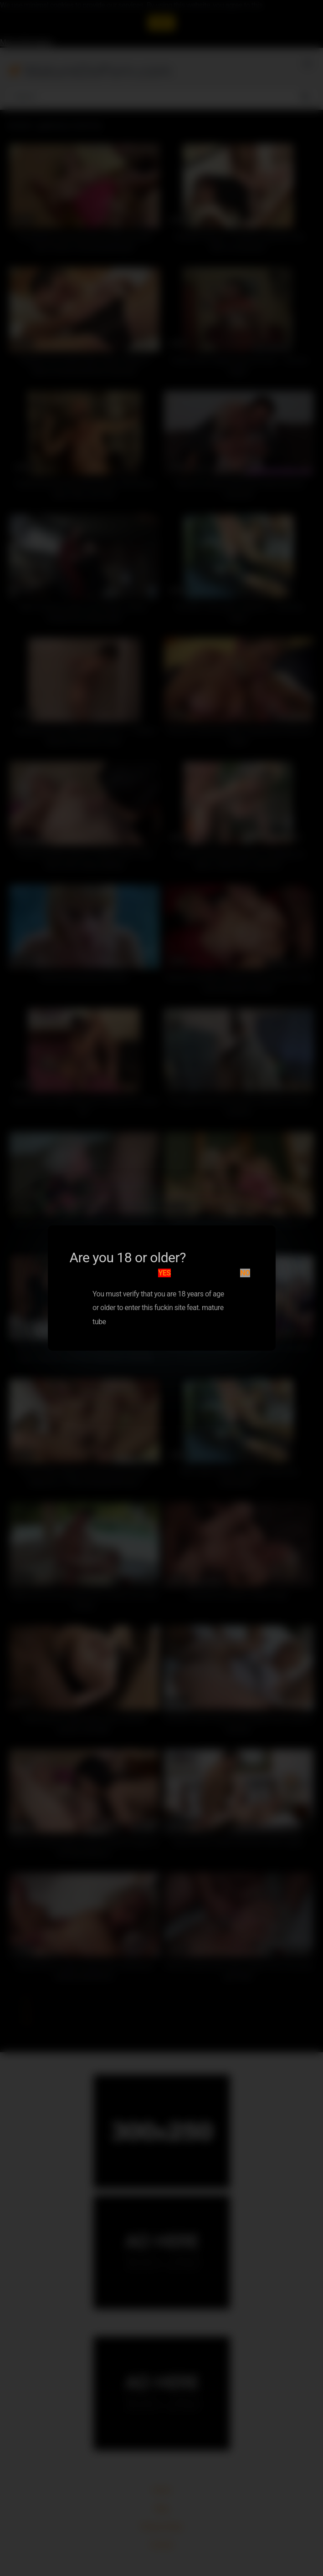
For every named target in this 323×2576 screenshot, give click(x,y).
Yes (164, 1273)
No (245, 1273)
